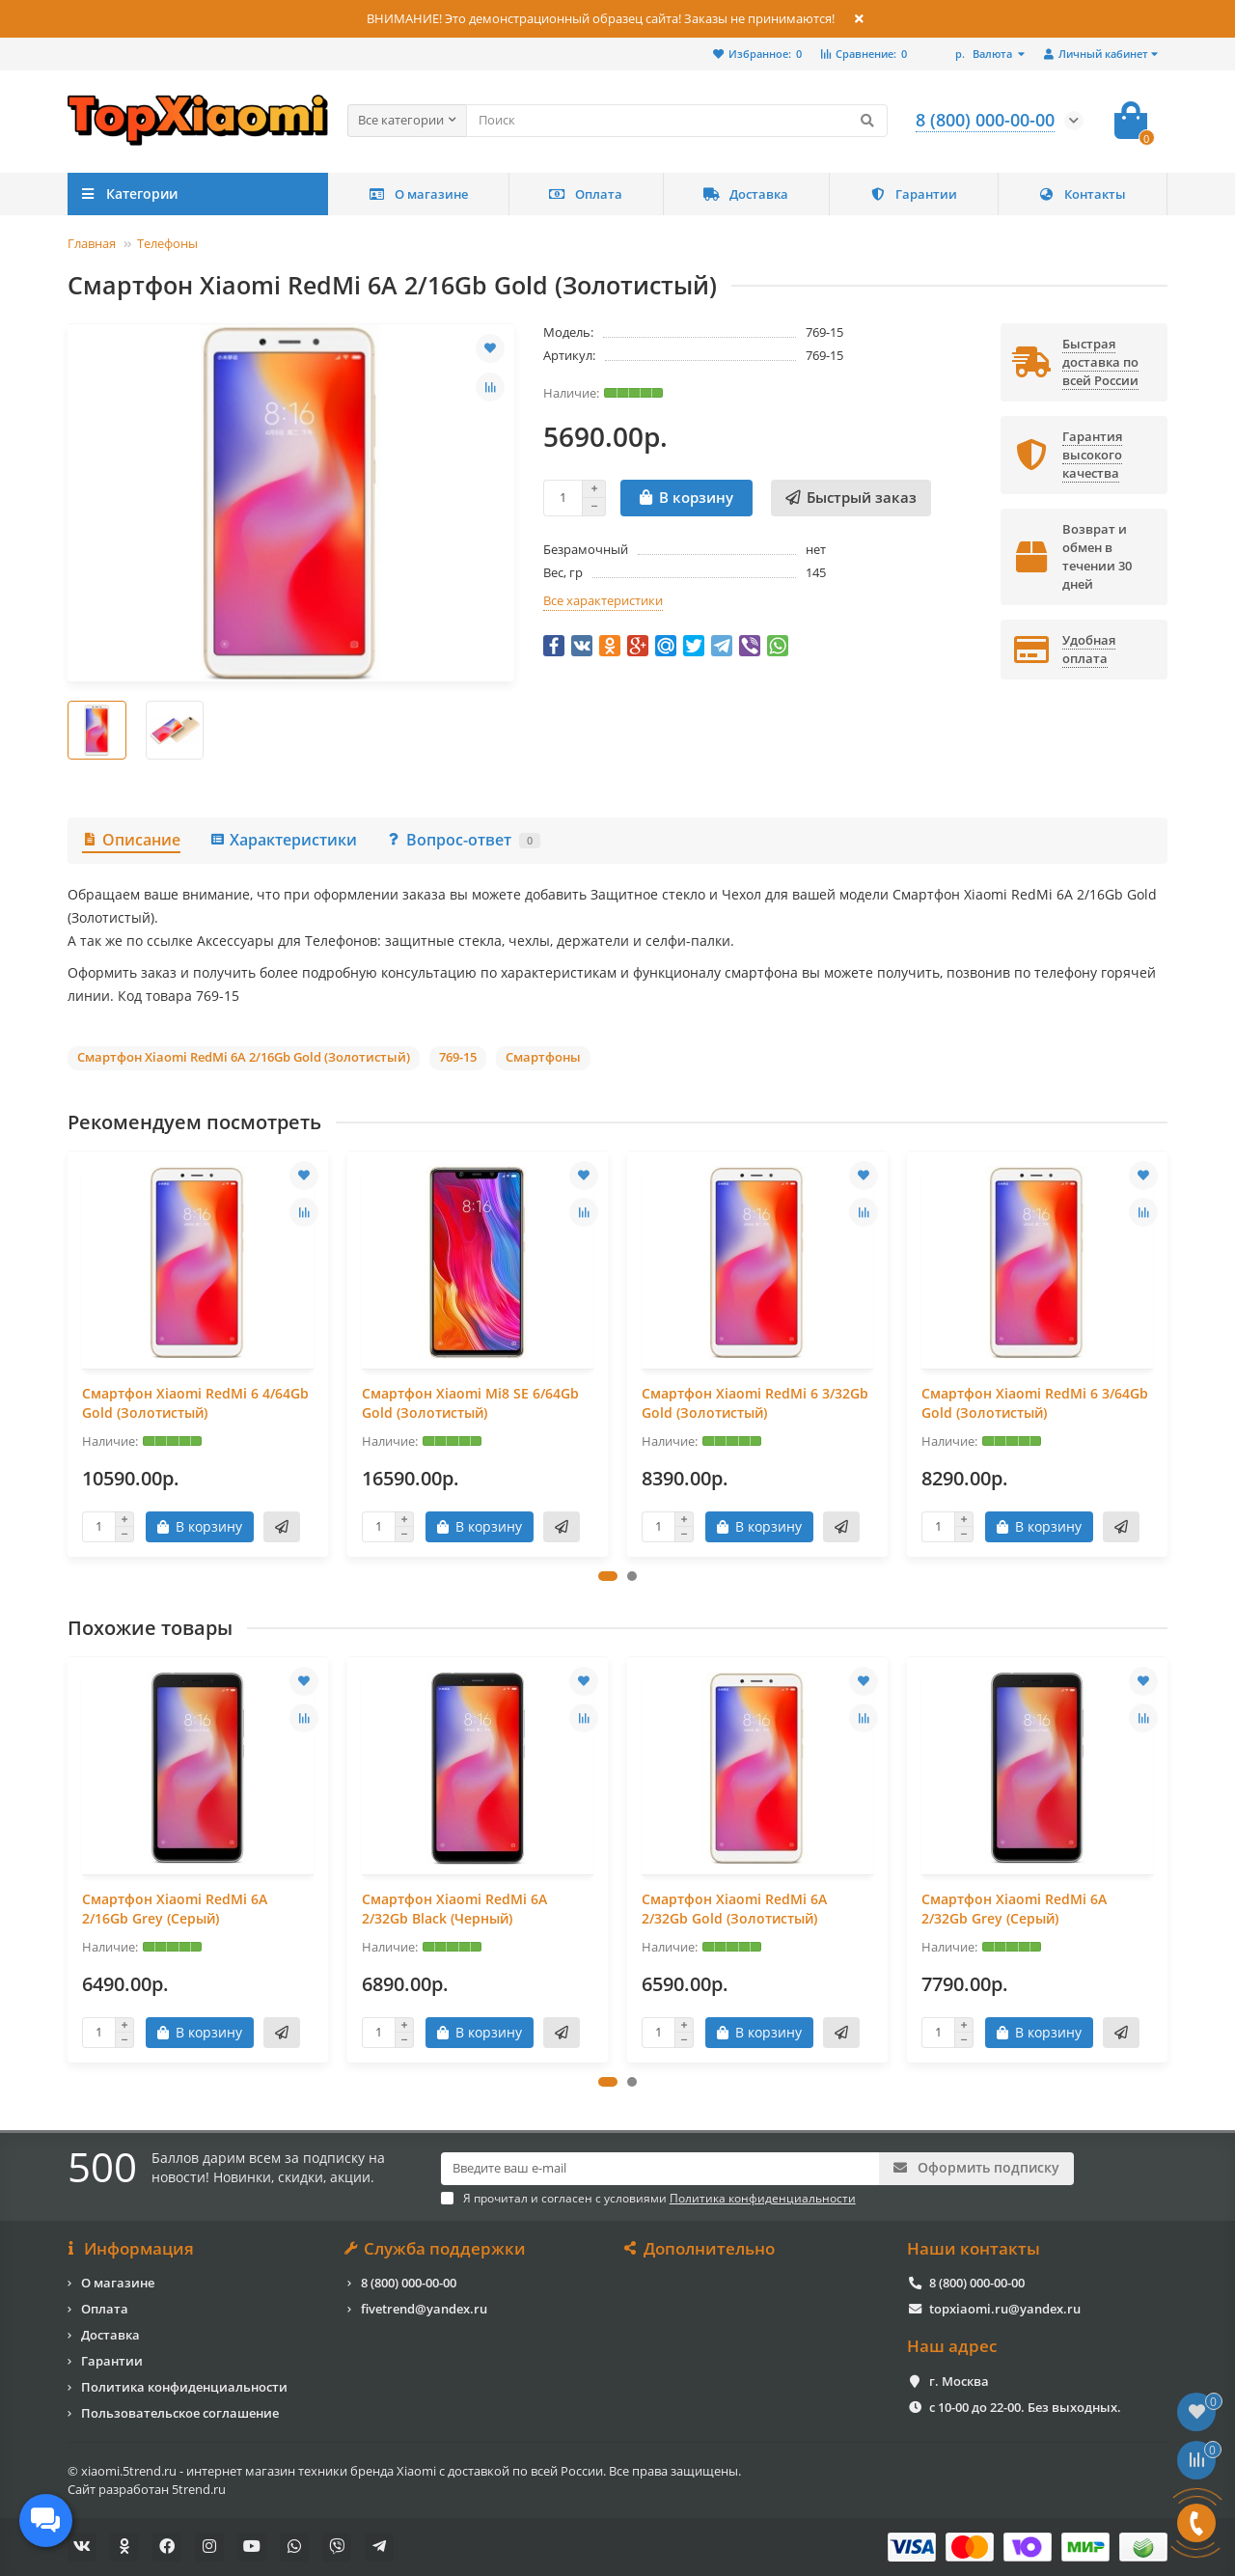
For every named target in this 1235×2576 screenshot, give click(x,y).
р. (985, 53)
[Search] (677, 120)
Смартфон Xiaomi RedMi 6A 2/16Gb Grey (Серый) (174, 1908)
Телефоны (167, 243)
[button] (608, 1576)
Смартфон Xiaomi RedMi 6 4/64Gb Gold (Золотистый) (195, 1403)
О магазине (418, 194)
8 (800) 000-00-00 (408, 2282)
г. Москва (959, 2381)
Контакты (1082, 194)
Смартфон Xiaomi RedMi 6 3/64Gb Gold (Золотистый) (1034, 1403)
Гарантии (913, 194)
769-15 (458, 1057)
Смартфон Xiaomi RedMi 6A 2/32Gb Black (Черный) (454, 1908)
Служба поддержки (436, 2248)
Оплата (585, 194)
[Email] (660, 2168)
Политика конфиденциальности (184, 2387)
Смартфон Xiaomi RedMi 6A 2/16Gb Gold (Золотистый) (243, 1057)
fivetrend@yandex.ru (424, 2308)
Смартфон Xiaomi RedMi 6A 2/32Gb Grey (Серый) (1014, 1908)
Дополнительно (701, 2248)
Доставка (745, 194)
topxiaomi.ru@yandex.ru (1005, 2308)
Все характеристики (603, 600)
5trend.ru (199, 2489)
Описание (131, 839)
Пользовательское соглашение (180, 2413)
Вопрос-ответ (463, 839)
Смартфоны (543, 1057)
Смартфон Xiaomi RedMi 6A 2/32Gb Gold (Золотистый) (734, 1908)
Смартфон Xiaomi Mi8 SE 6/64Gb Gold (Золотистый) (470, 1403)
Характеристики (283, 839)
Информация (131, 2248)
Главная (92, 243)
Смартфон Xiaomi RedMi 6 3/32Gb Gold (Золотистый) (755, 1403)
